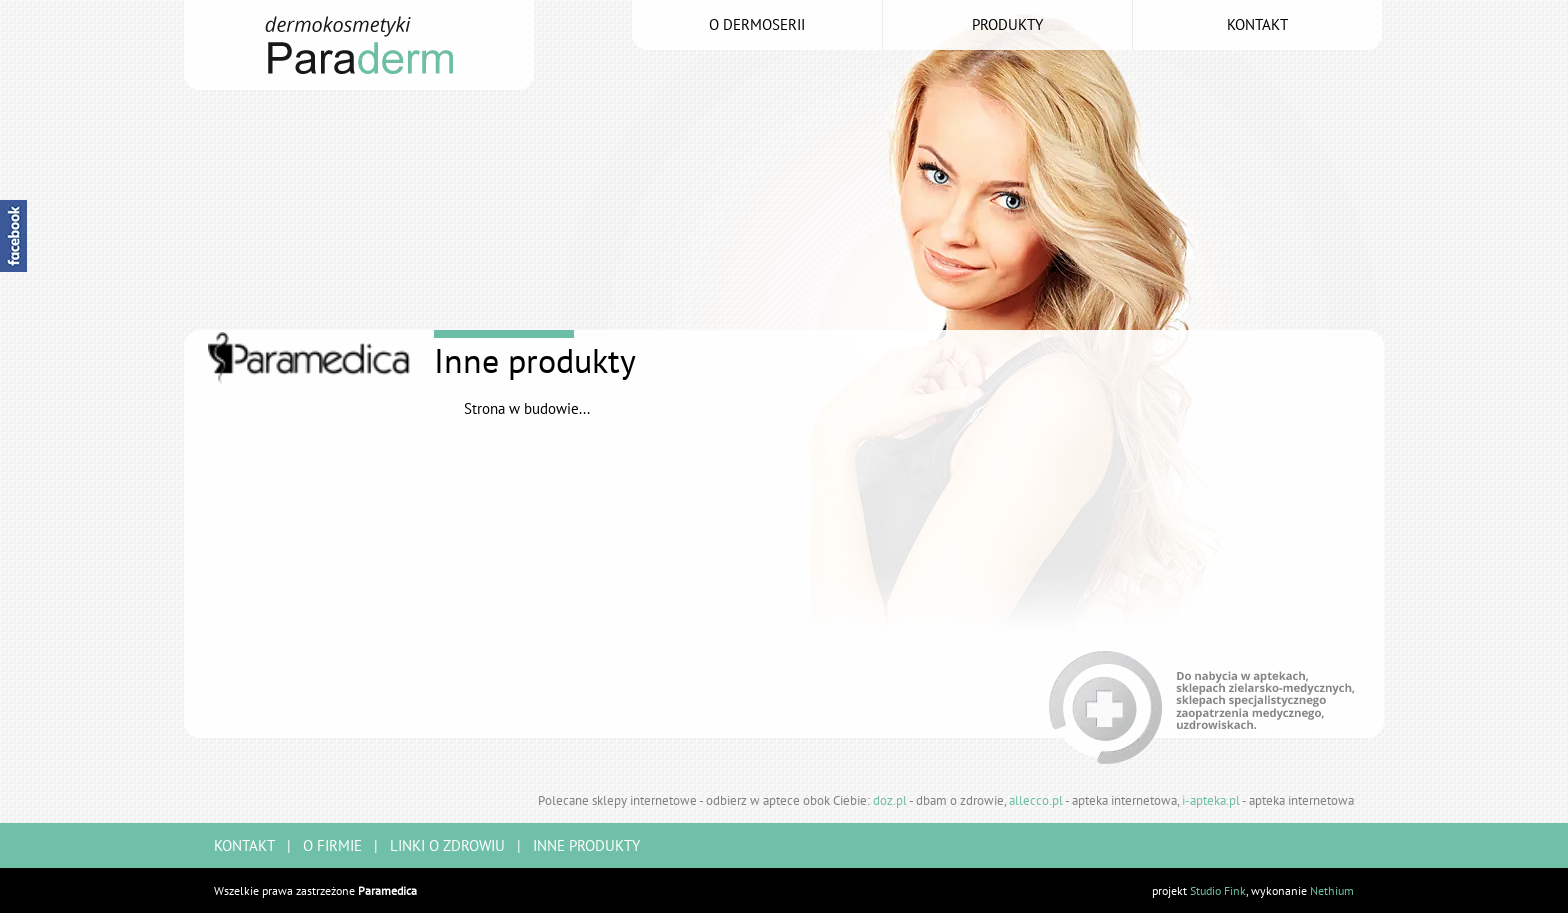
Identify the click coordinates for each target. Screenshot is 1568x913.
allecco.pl (1036, 800)
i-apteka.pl (1211, 800)
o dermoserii (757, 24)
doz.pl (890, 800)
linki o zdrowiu (447, 845)
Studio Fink (1218, 890)
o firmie (332, 845)
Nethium (1332, 890)
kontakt (1257, 24)
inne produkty (586, 845)
